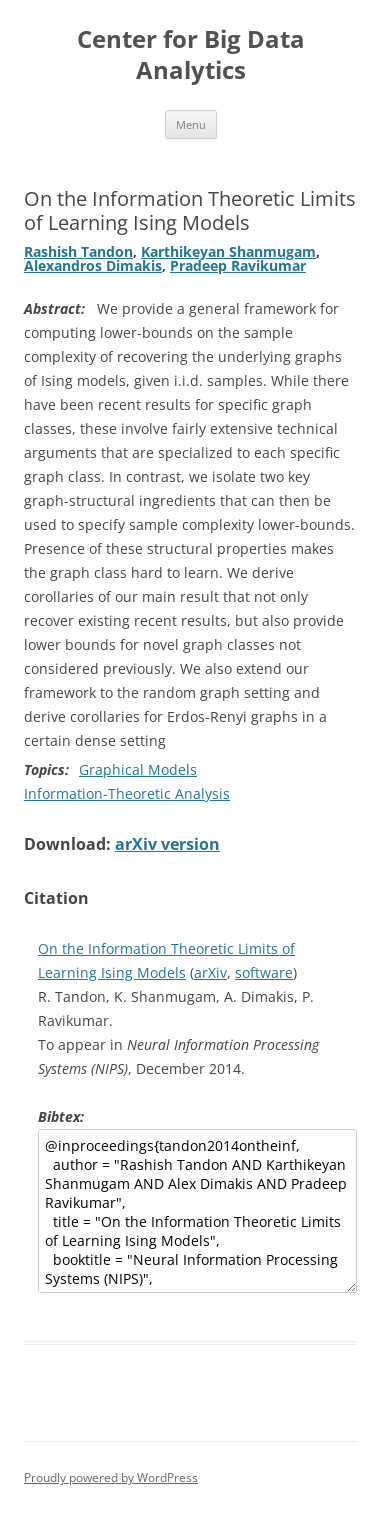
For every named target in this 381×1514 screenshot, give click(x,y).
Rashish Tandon (78, 251)
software (264, 972)
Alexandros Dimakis (93, 265)
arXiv (210, 972)
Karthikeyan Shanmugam (228, 251)
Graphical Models (138, 769)
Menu (191, 124)
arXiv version (167, 844)
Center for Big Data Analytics (191, 55)
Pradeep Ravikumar (238, 265)
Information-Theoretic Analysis (127, 793)
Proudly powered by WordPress (111, 1477)
